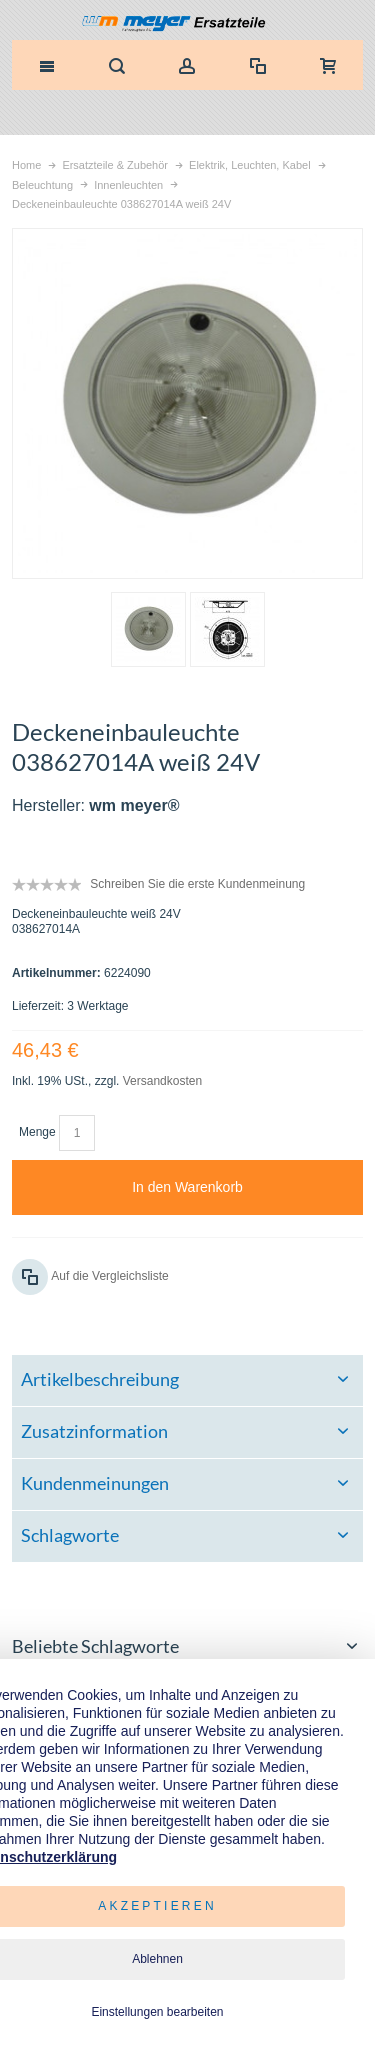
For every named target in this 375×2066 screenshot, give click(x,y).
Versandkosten (162, 1081)
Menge (37, 1132)
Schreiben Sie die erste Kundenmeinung (197, 884)
